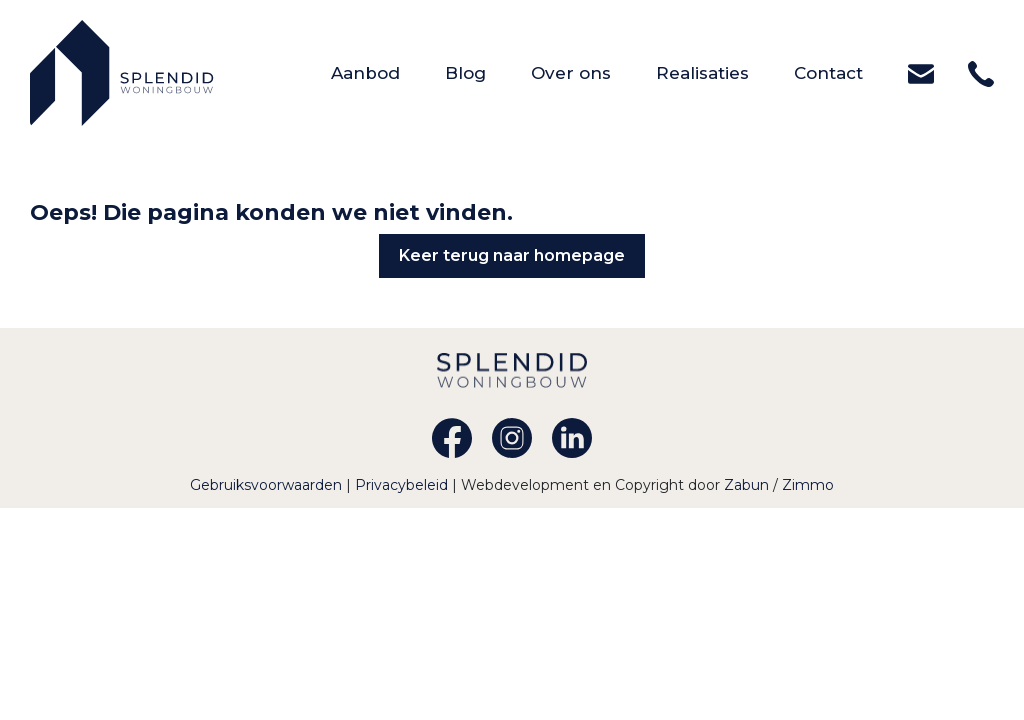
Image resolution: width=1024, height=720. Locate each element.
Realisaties (725, 72)
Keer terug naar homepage (512, 255)
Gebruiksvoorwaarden (268, 485)
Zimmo (808, 485)
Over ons (593, 72)
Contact (851, 72)
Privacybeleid (403, 485)
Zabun (746, 485)
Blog (488, 72)
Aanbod (388, 72)
